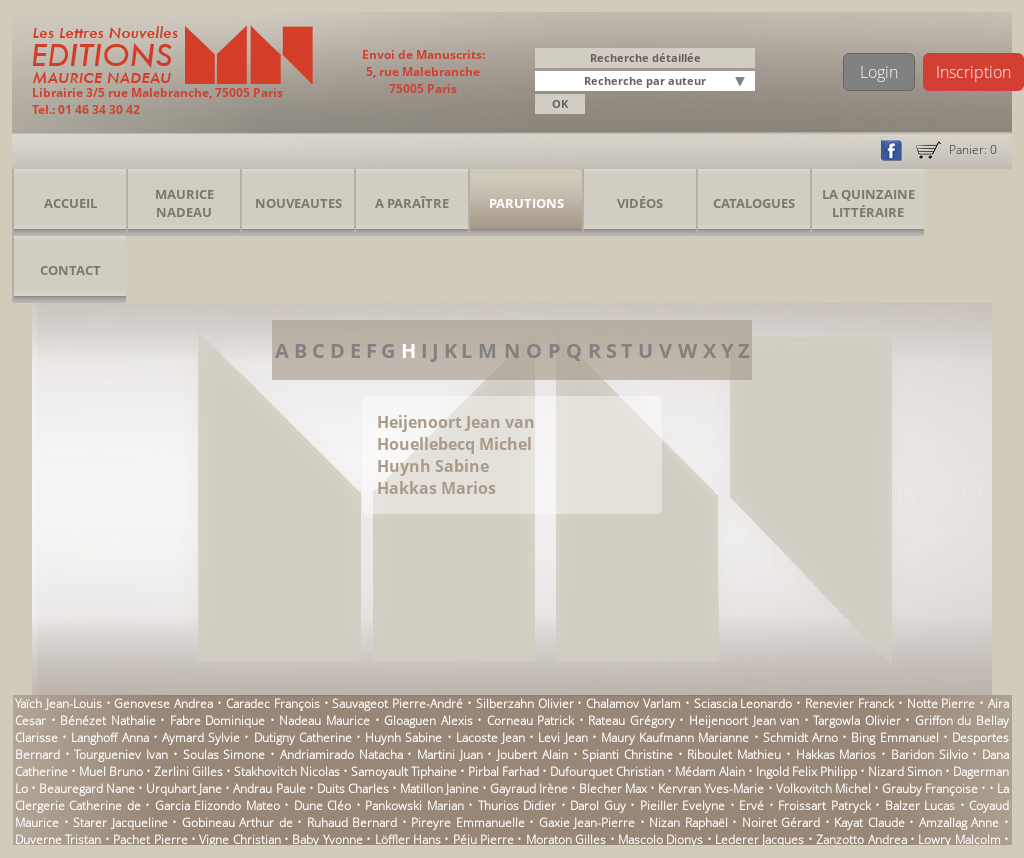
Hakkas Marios (436, 488)
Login (879, 72)
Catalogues (754, 203)
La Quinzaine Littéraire (868, 203)
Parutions (526, 203)
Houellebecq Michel (454, 444)
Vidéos (640, 203)
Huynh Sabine (433, 466)
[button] (743, 82)
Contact (70, 270)
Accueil (70, 203)
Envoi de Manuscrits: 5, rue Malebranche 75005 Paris (423, 71)
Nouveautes (298, 203)
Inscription (973, 72)
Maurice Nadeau (184, 203)
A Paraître (412, 203)
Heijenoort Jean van (456, 422)
